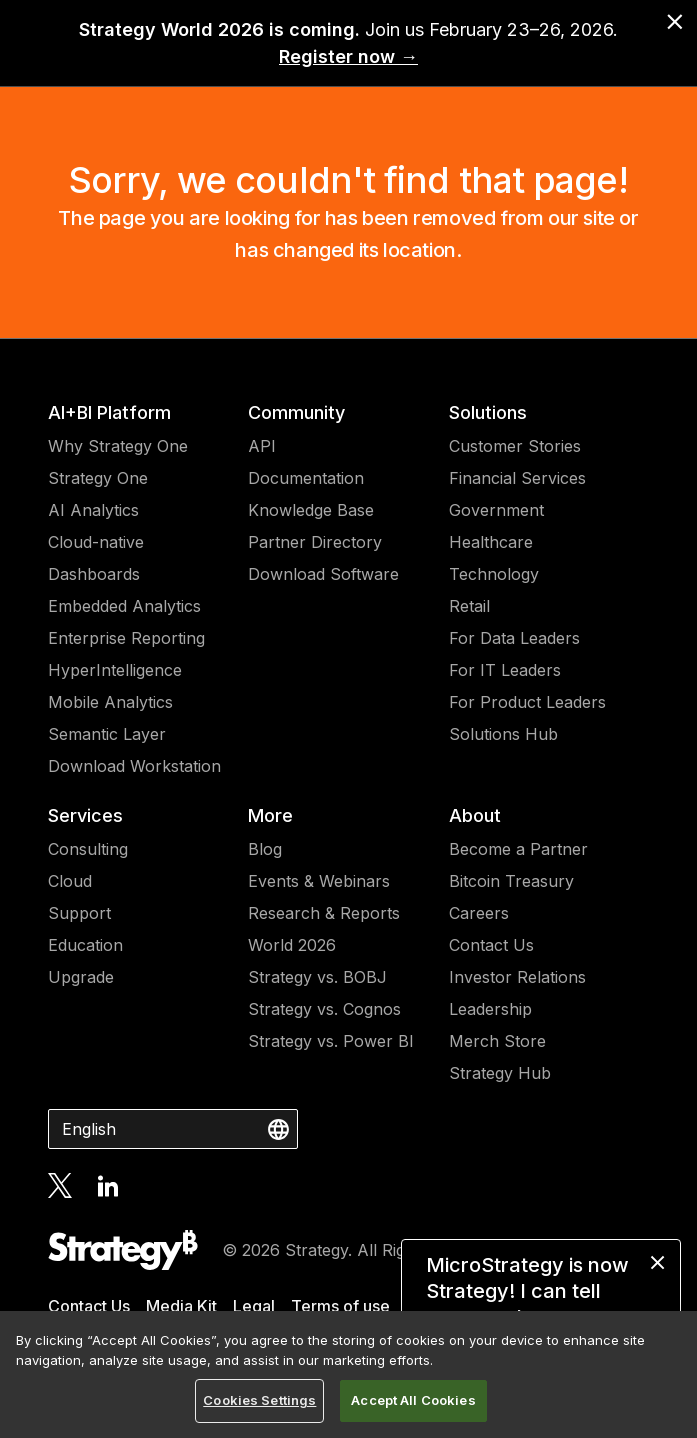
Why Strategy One (118, 446)
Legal (254, 1306)
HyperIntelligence (115, 670)
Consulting (88, 849)
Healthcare (491, 542)
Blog (265, 849)
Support (79, 913)
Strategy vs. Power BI (331, 1041)
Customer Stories (515, 446)
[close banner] (675, 22)
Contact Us (491, 945)
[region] (348, 1374)
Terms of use (340, 1306)
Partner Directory (315, 542)
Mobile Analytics (110, 702)
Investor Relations (517, 977)
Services (85, 815)
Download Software (323, 574)
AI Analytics (93, 510)
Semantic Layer (107, 734)
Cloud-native (96, 542)
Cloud (70, 881)
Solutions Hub (503, 734)
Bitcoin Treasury (511, 881)
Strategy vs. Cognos (324, 1009)
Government (496, 510)
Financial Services (517, 478)
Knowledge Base (311, 510)
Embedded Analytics (124, 606)
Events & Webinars (319, 881)
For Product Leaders (527, 702)
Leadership (490, 1009)
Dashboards (94, 574)
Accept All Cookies (413, 1400)
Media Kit (181, 1306)
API (262, 446)
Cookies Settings (259, 1400)
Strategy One (98, 478)
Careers (479, 913)
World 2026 (292, 945)
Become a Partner (518, 849)
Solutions (488, 412)
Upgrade (81, 977)
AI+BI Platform (109, 412)
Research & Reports (324, 913)
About (475, 815)
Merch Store (497, 1041)
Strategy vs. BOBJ (317, 977)
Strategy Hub (500, 1073)
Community (296, 412)
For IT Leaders (505, 670)
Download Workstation (134, 766)
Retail (469, 606)
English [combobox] (89, 1129)
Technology (494, 574)
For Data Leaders (514, 638)
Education (85, 945)
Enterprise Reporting (126, 638)
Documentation (306, 478)
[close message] (657, 1262)
